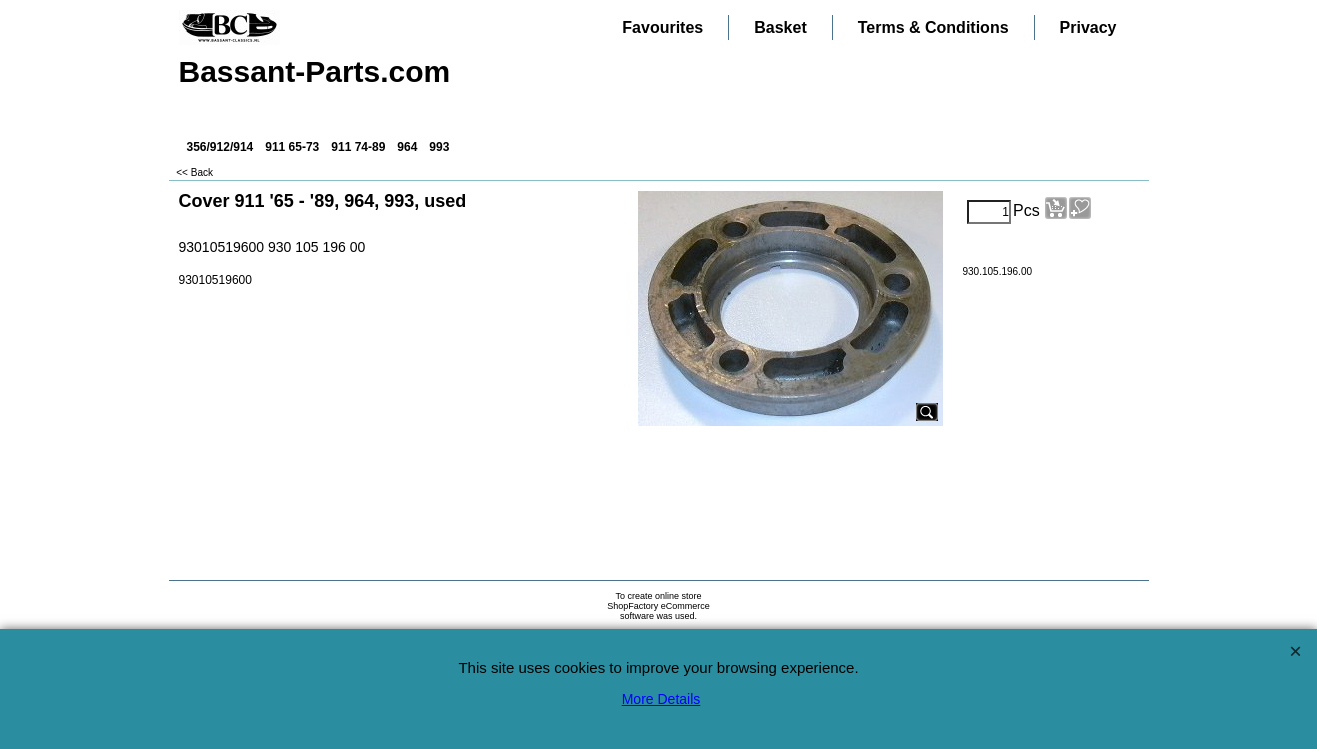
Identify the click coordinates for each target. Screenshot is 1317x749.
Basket (780, 27)
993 (439, 147)
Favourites (662, 27)
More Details (661, 699)
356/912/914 (220, 147)
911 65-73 (292, 147)
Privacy (1088, 27)
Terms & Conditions (933, 27)
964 (407, 147)
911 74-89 (358, 147)
